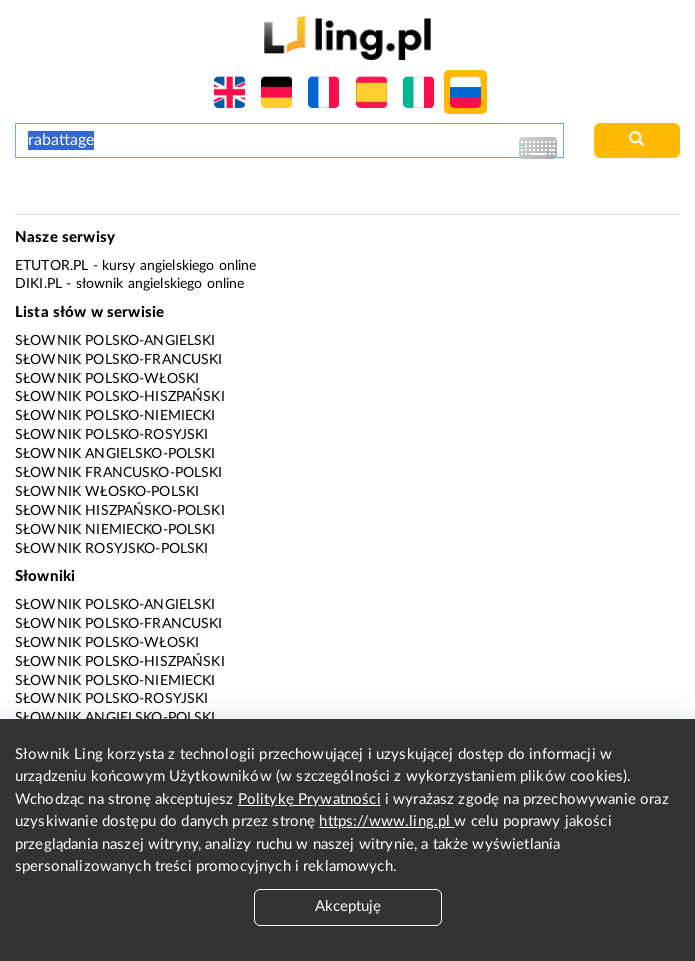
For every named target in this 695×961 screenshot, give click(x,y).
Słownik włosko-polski (107, 492)
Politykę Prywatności (309, 799)
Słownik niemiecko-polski (115, 530)
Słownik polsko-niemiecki (115, 416)
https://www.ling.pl (386, 821)
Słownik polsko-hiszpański (120, 397)
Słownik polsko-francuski (119, 360)
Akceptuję (348, 906)
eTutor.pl (51, 266)
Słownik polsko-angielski (115, 341)
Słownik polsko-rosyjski (111, 435)
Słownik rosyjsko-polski (111, 549)
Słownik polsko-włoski (107, 379)
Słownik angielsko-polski (115, 454)
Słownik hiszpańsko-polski (120, 511)
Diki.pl (38, 284)
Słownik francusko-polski (119, 473)
